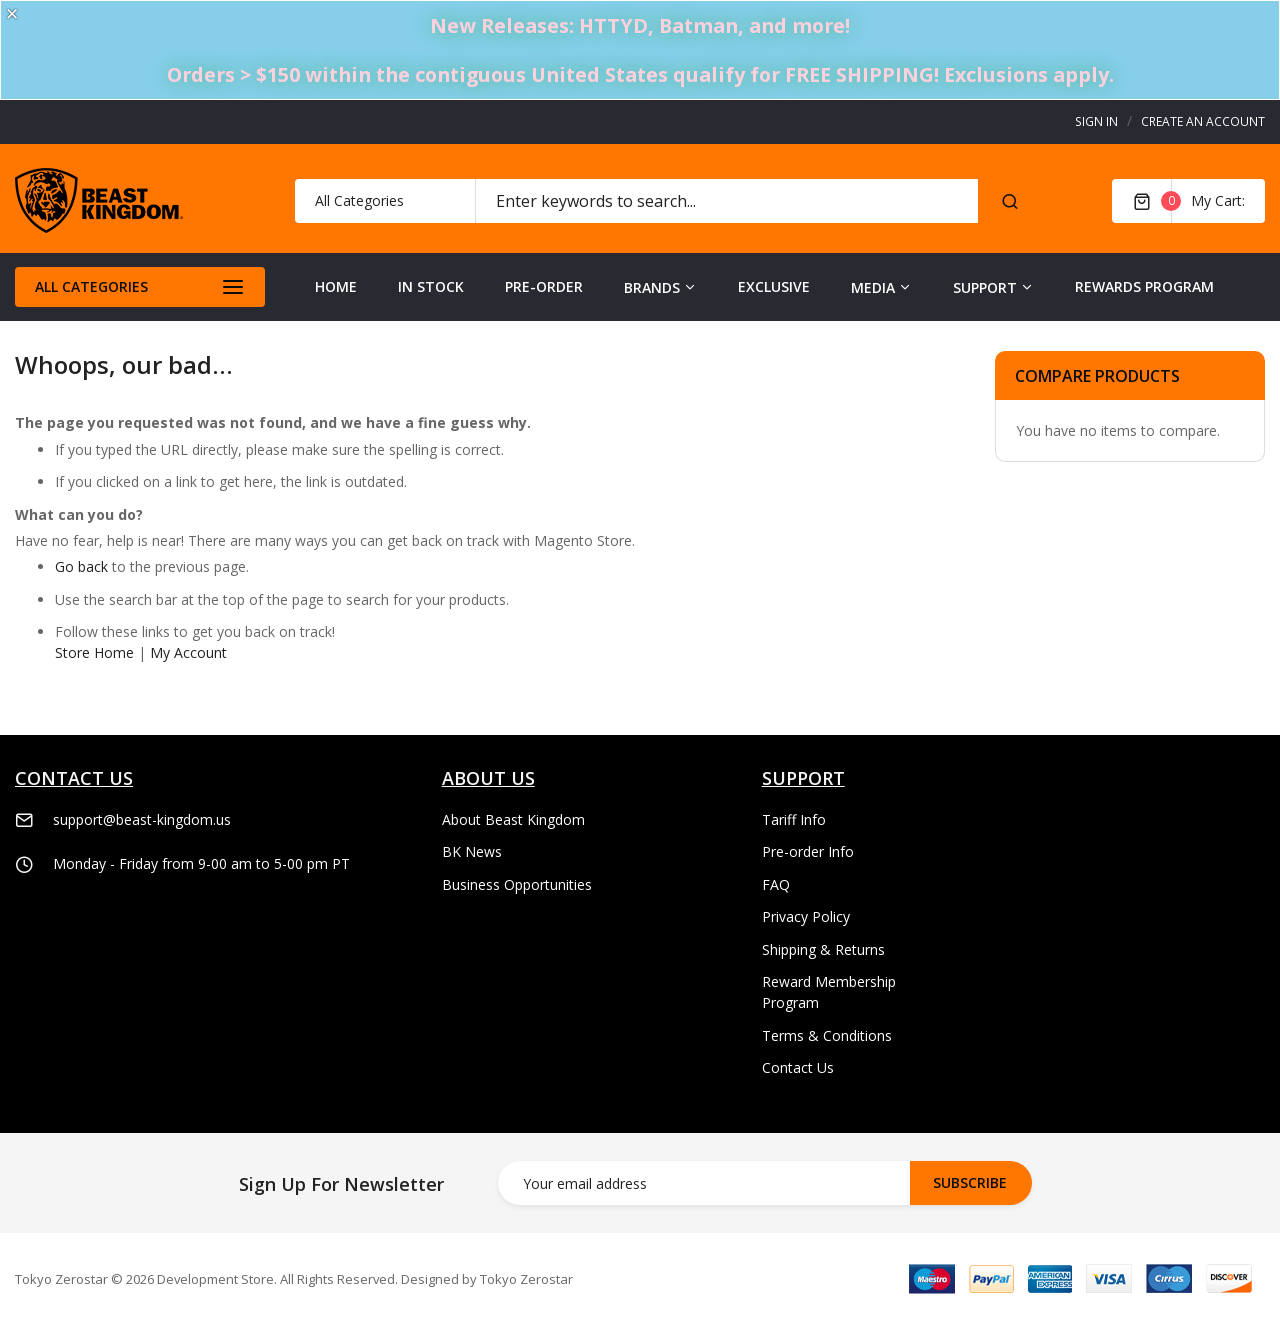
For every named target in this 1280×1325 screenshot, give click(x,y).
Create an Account (1203, 121)
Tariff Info (794, 819)
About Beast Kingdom (513, 819)
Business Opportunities (517, 884)
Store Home (94, 652)
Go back (81, 566)
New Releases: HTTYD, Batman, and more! (640, 25)
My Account (188, 652)
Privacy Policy (806, 916)
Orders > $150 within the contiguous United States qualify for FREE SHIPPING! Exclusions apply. (640, 74)
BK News (472, 851)
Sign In (1096, 121)
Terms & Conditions (827, 1035)
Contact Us (798, 1067)
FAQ (776, 884)
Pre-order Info (808, 851)
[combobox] (726, 201)
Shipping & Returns (823, 949)
